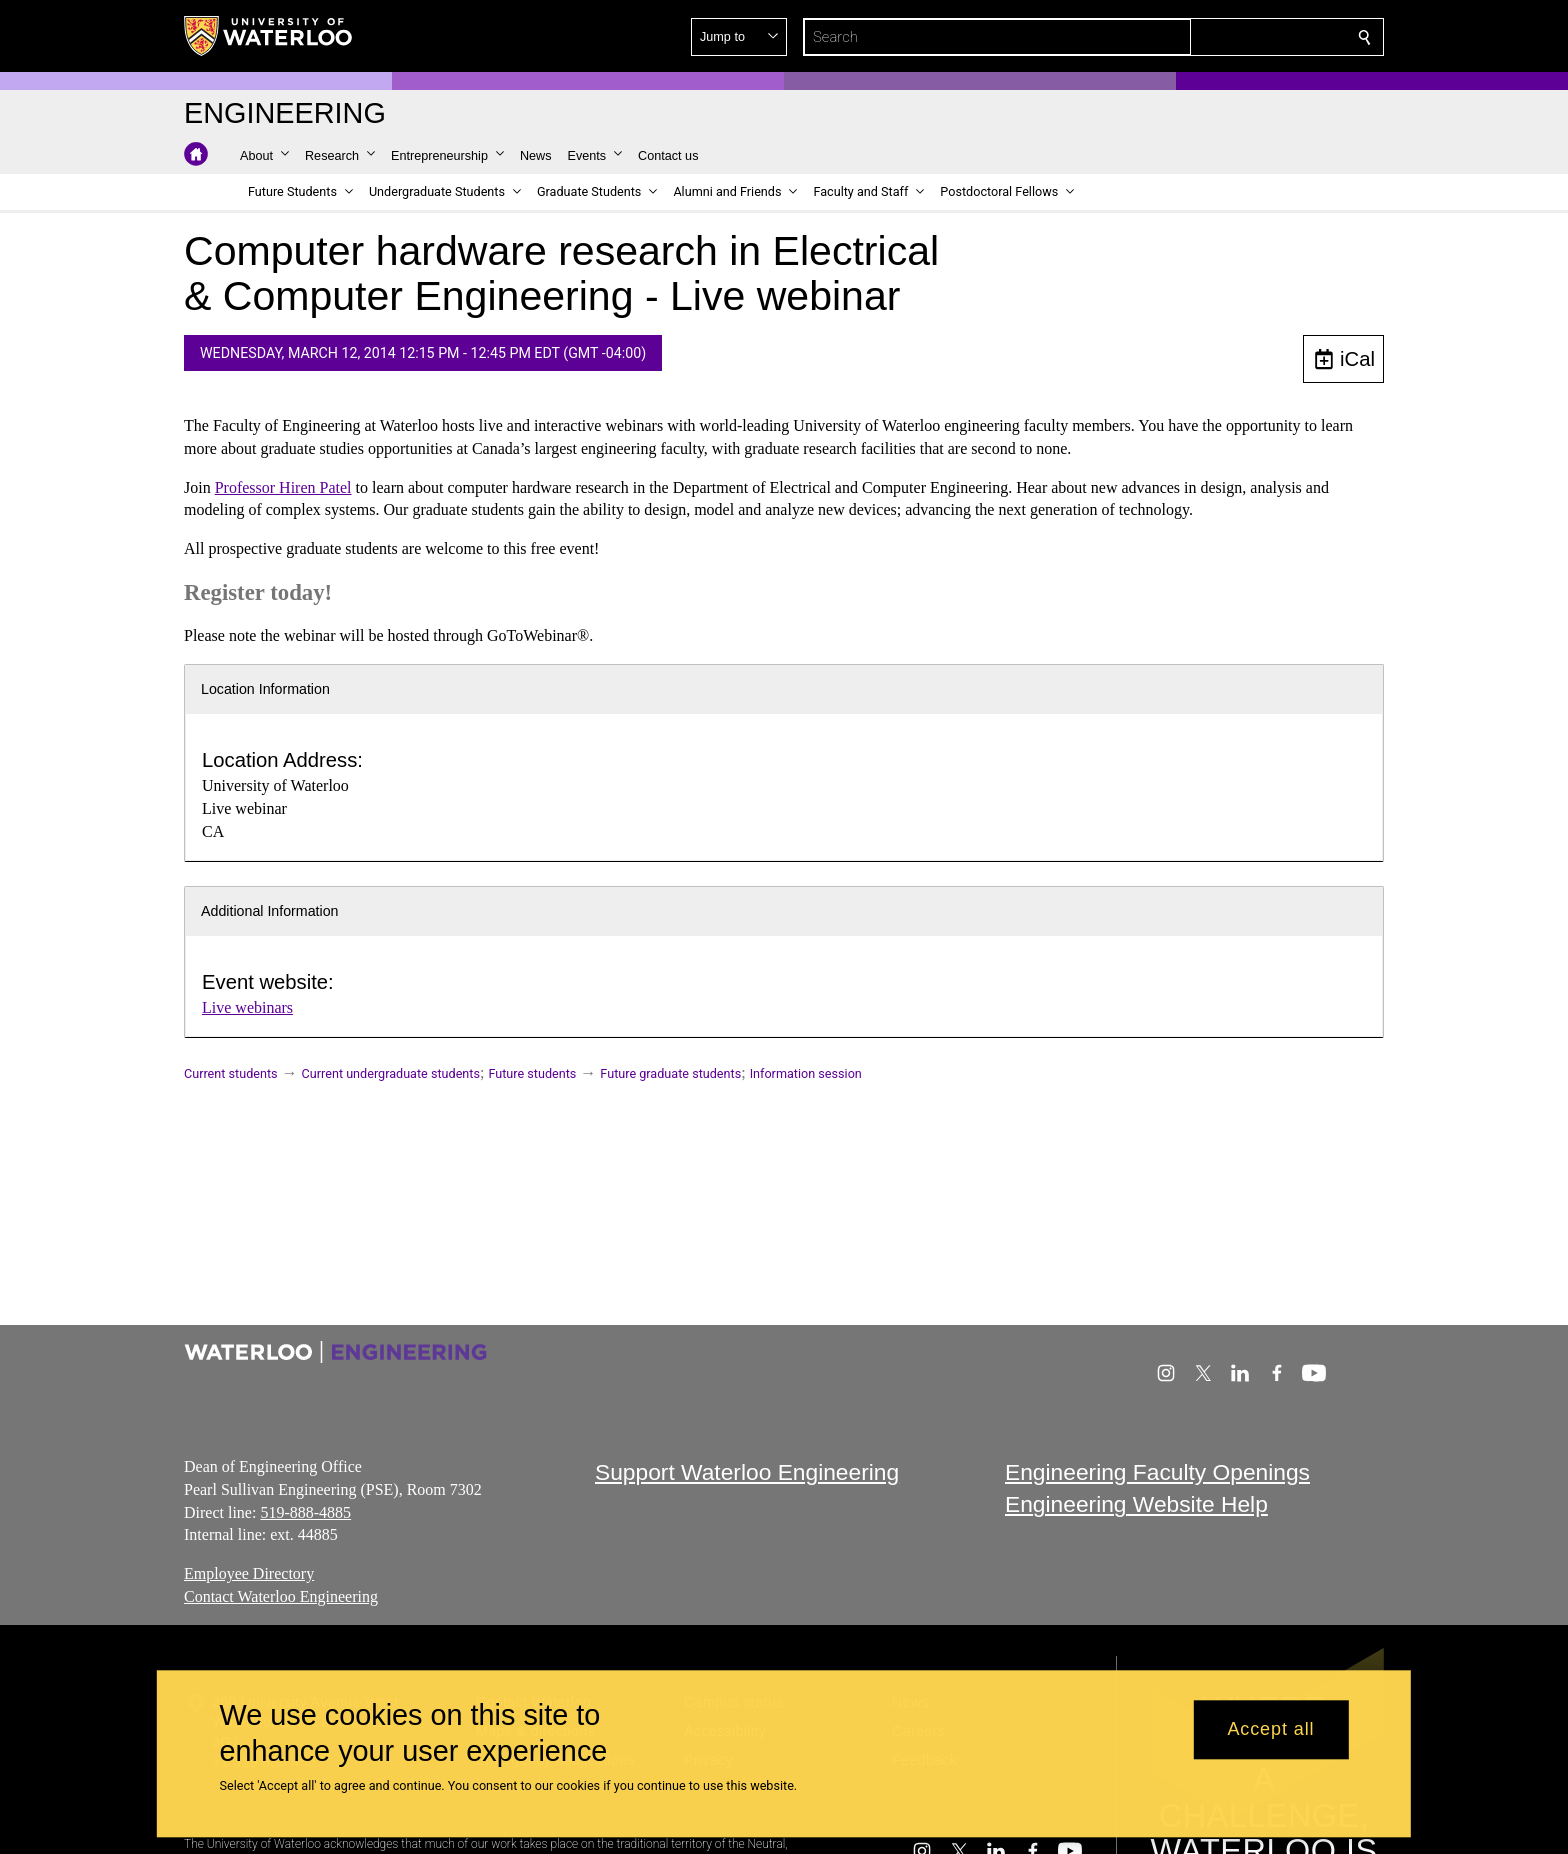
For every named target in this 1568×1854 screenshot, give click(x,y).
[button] (1220, 37)
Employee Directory (249, 1573)
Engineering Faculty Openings (1157, 1472)
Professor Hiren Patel (283, 487)
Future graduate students (670, 1073)
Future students (532, 1073)
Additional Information (270, 911)
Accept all (1270, 1730)
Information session (806, 1073)
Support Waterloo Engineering (747, 1472)
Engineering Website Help (1136, 1504)
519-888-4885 (305, 1511)
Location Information (265, 689)
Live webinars (247, 1007)
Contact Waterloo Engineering (281, 1596)
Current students (231, 1073)
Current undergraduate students (391, 1073)
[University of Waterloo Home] (269, 36)
